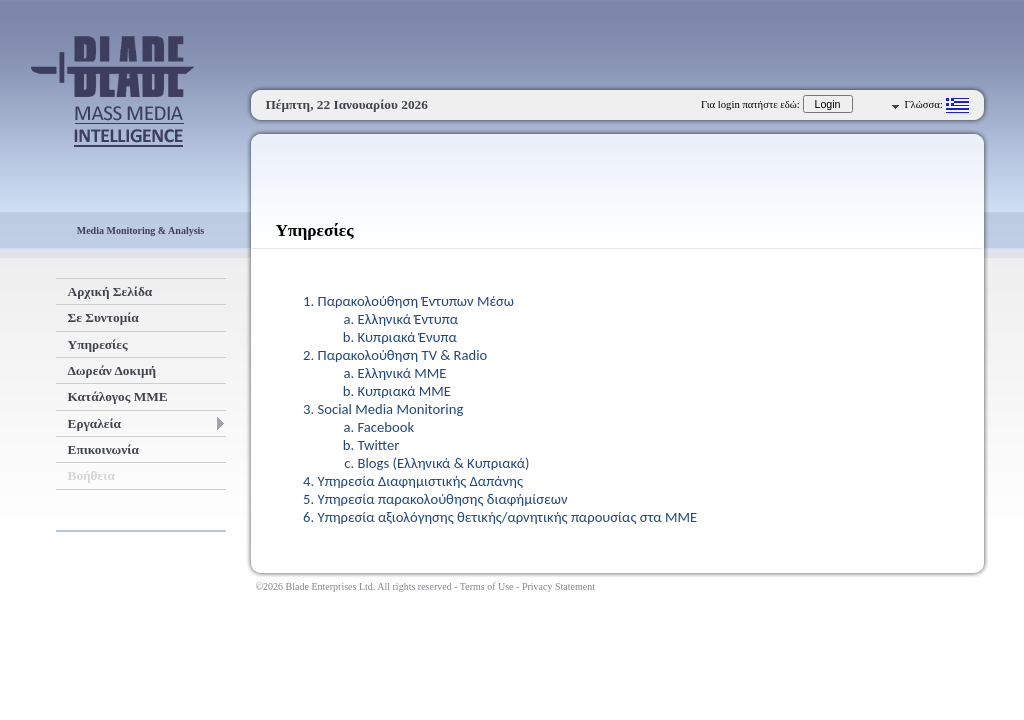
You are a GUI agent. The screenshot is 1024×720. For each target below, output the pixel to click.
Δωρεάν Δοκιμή (112, 370)
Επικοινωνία (103, 449)
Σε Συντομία (103, 317)
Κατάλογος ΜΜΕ (118, 396)
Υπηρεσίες (98, 344)
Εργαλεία (146, 423)
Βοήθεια (91, 475)
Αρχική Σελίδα (110, 291)
